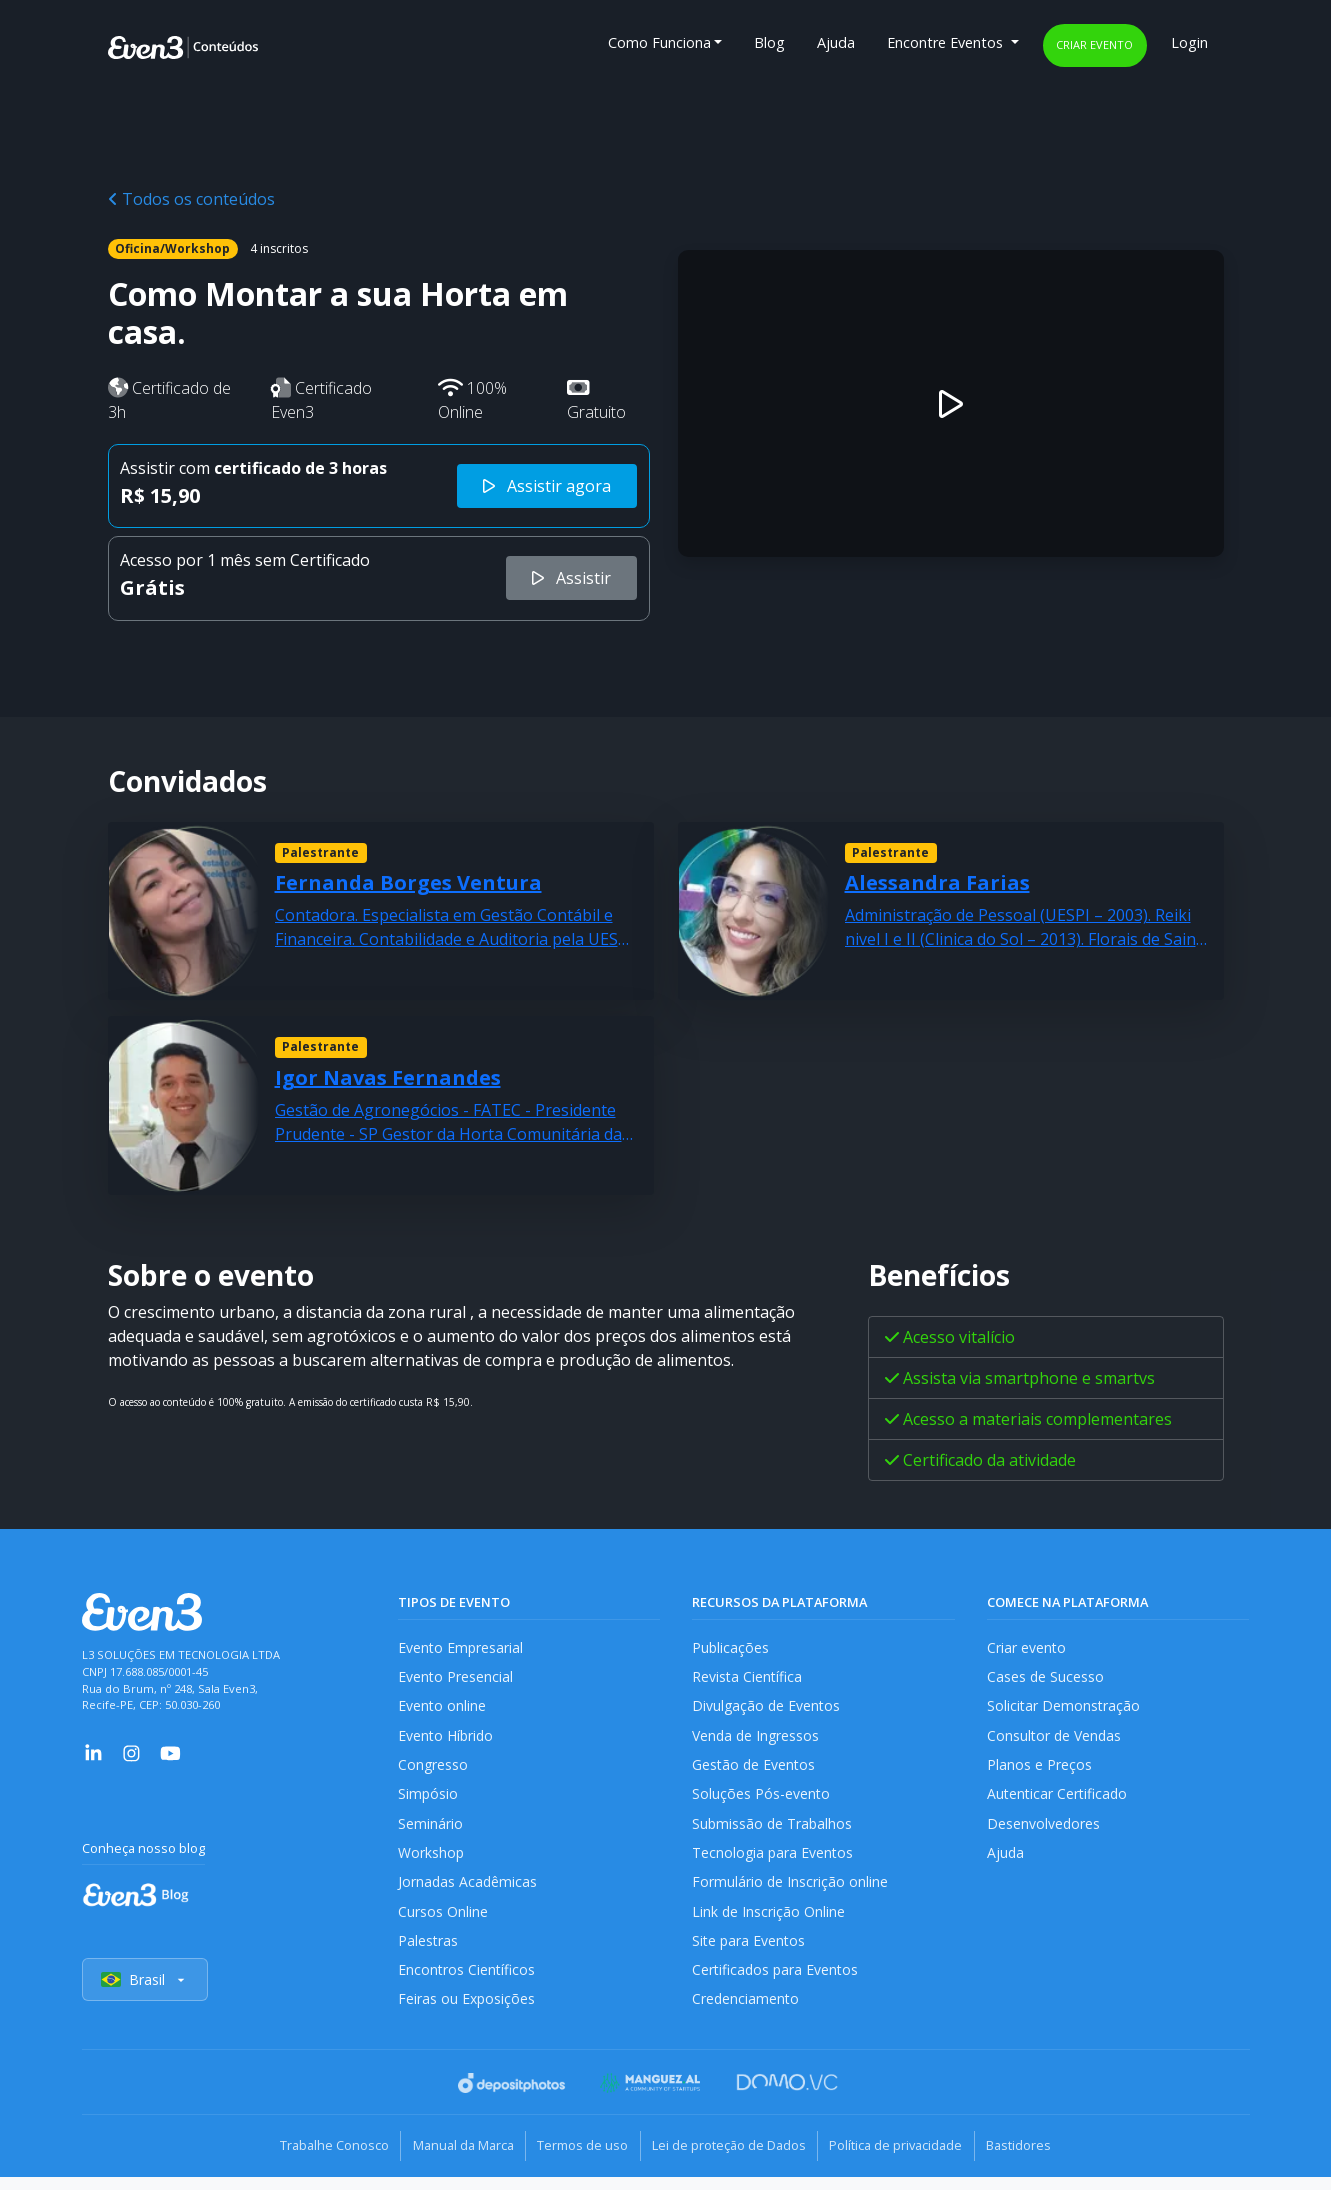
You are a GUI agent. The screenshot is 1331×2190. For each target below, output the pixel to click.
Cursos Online (443, 1922)
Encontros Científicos (467, 1983)
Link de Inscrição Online (769, 1922)
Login (1189, 42)
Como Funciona (659, 42)
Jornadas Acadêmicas (468, 1892)
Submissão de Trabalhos (774, 1830)
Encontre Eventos (947, 42)
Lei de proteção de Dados (734, 2160)
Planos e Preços (1039, 1769)
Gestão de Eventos (755, 1769)
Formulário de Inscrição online (790, 1892)
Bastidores (1042, 2160)
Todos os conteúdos (191, 199)
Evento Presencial (456, 1678)
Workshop (431, 1861)
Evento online (442, 1708)
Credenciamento (746, 2014)
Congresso (433, 1769)
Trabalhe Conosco (311, 2160)
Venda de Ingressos (757, 1739)
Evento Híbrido (447, 1739)
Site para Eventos (750, 1953)
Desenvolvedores (1044, 1830)
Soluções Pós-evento (761, 1800)
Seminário (430, 1830)
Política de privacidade (910, 2160)
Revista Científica (748, 1678)
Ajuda (836, 42)
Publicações (731, 1647)
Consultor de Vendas (1056, 1739)
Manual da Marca (449, 2160)
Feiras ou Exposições (467, 2014)
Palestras (428, 1953)
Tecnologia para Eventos (774, 1861)
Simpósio (428, 1800)
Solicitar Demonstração (1064, 1708)
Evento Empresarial (461, 1647)
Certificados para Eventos (777, 1983)
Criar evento (1094, 44)
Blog (769, 42)
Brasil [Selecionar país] (146, 1995)
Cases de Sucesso (1046, 1678)
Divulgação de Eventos (767, 1708)
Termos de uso (578, 2160)
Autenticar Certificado (1059, 1800)
